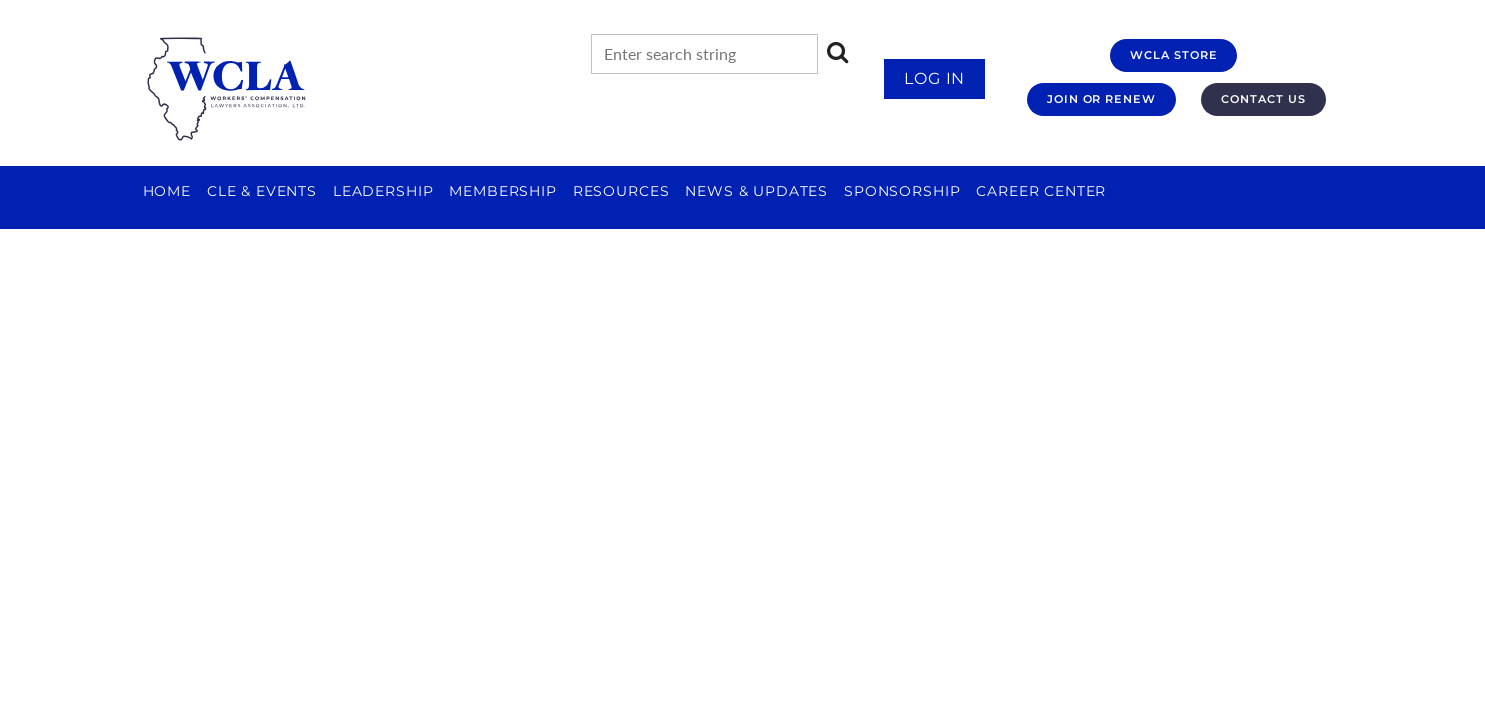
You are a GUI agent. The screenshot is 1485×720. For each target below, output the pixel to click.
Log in (935, 78)
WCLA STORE (1174, 55)
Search (838, 52)
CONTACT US (1263, 99)
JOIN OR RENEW (1101, 99)
